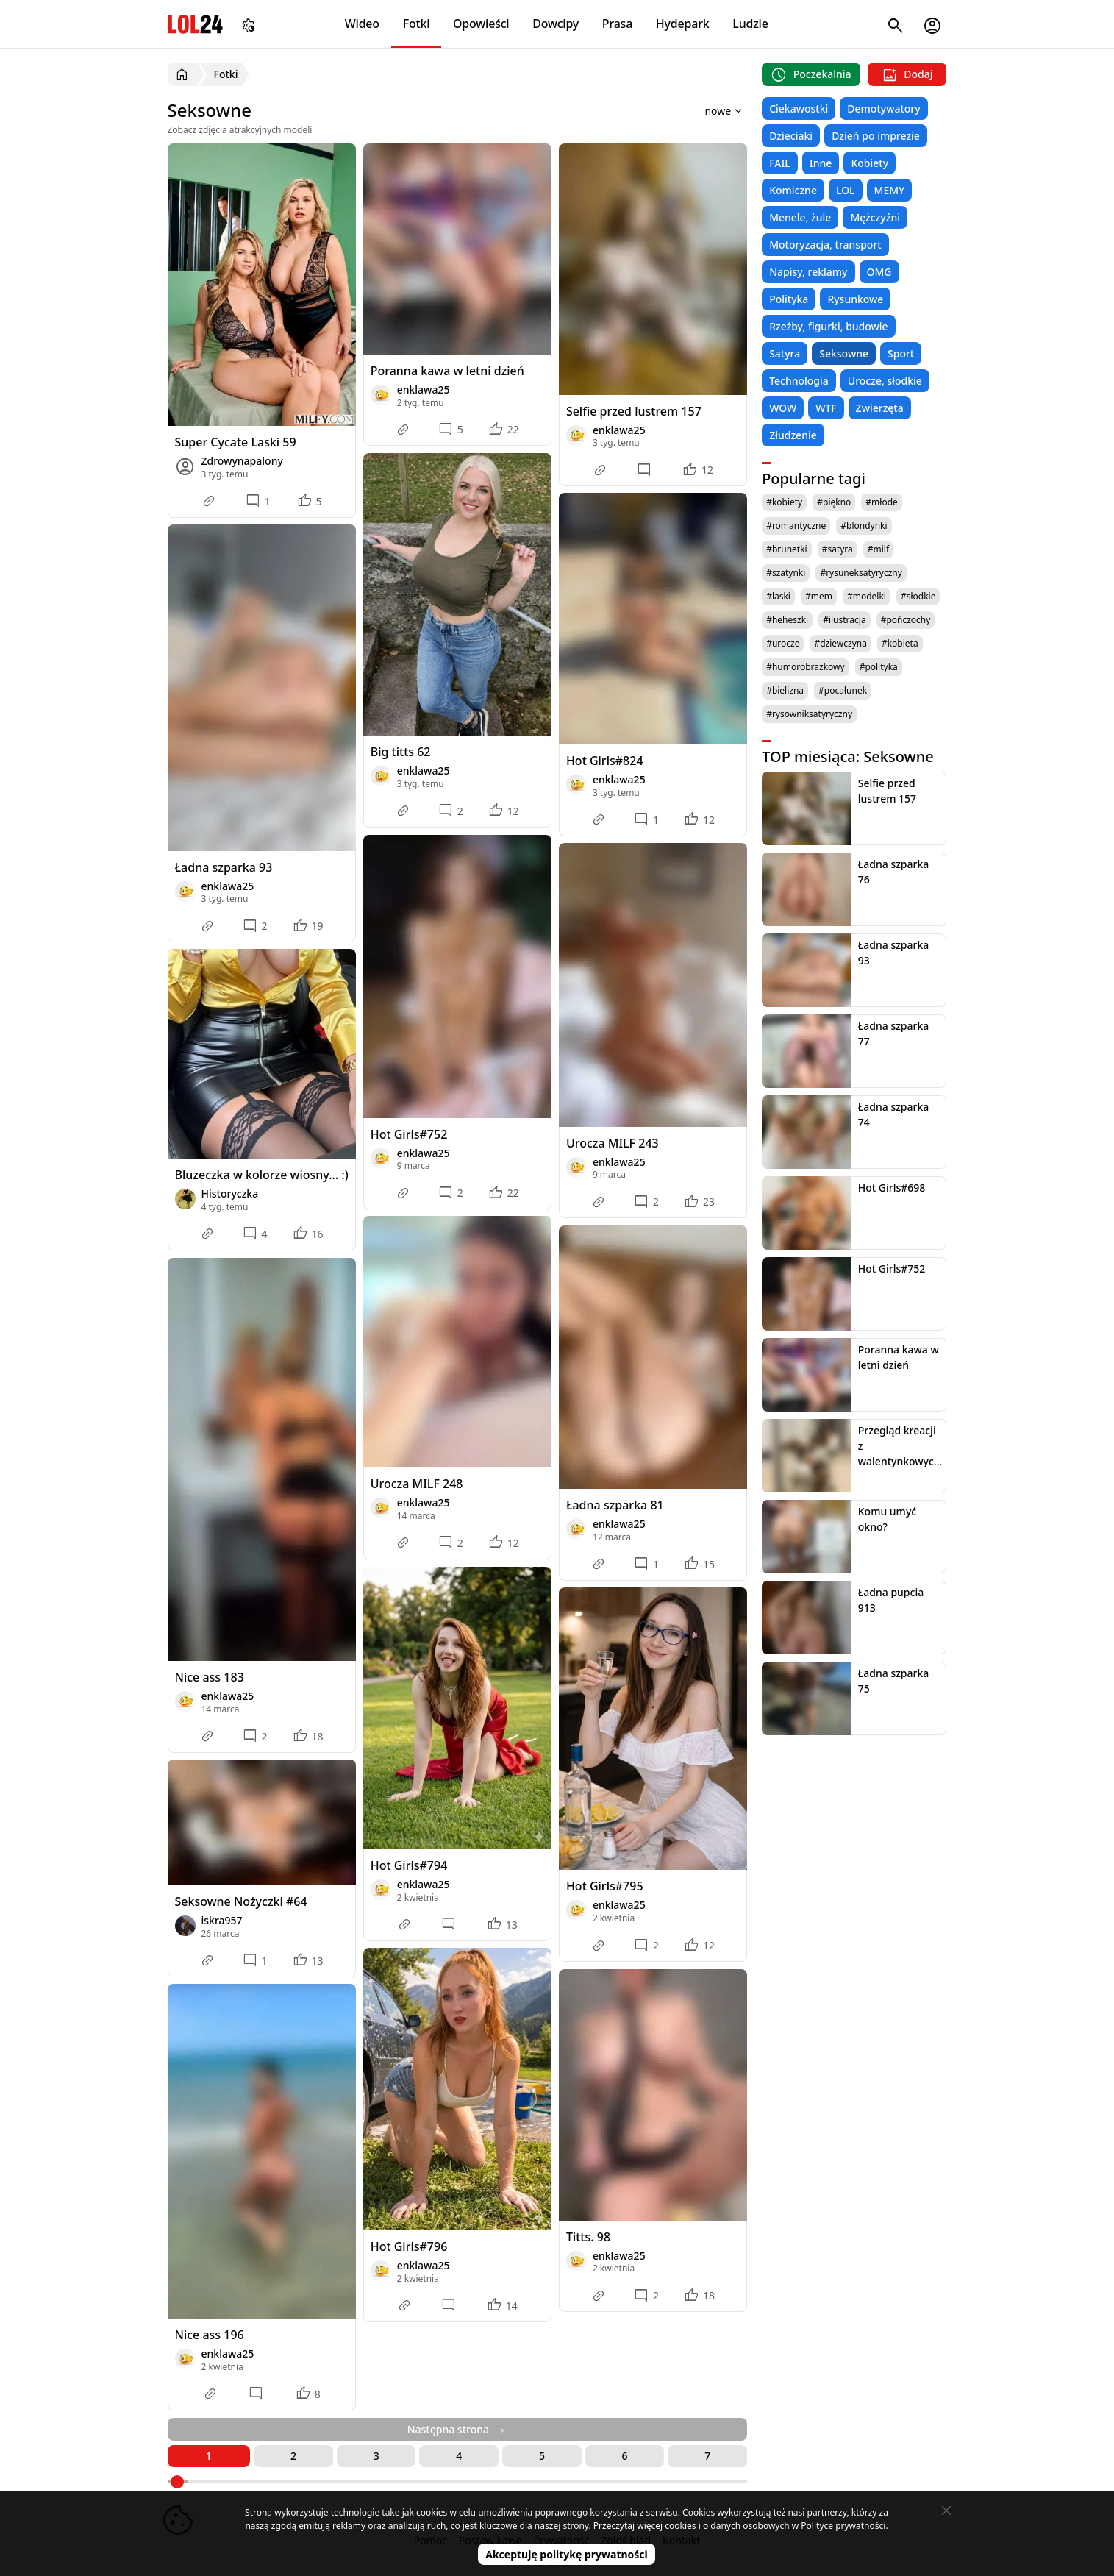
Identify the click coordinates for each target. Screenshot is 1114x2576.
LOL (845, 190)
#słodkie (918, 596)
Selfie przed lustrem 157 (633, 411)
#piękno (834, 502)
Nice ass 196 (209, 2335)
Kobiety (869, 163)
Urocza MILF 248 (417, 1484)
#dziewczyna (840, 643)
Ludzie (750, 23)
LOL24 (195, 24)
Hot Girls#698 (892, 1188)
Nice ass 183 (209, 1677)
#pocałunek (842, 690)
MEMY (889, 190)
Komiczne (793, 190)
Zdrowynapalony (242, 461)
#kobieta (900, 643)
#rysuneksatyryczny (861, 572)
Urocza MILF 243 (612, 1143)
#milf (878, 549)
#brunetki (786, 549)
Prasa (617, 23)
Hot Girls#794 (409, 1865)
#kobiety (784, 502)
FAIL (779, 163)
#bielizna (785, 690)
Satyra (784, 353)
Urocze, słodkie (885, 381)
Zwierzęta (880, 408)
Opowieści (481, 23)
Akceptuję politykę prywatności (566, 2554)
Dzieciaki (791, 136)
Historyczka (230, 1193)
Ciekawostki (798, 108)
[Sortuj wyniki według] (704, 110)
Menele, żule (800, 217)
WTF (825, 408)
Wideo (362, 23)
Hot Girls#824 (604, 760)
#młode (881, 502)
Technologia (799, 381)
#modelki (866, 596)
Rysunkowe (855, 299)
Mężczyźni (875, 217)
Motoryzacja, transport (825, 245)
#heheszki (787, 619)
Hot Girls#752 (409, 1134)
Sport (901, 353)
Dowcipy (555, 23)
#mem (818, 596)
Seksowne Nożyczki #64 (241, 1901)
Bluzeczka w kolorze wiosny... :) (262, 1175)
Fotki (416, 23)
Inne (821, 163)
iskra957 (222, 1920)
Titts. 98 (588, 2237)
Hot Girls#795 (604, 1886)
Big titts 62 (401, 752)
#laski (778, 596)
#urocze (782, 643)
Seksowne (843, 353)
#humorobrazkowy (805, 667)
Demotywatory (883, 108)
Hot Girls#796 (409, 2246)
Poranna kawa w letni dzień (447, 371)
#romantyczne (796, 525)
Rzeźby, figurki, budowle (828, 326)
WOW (782, 408)
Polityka (788, 299)
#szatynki (785, 572)
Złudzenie (793, 435)
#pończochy (906, 619)
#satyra (837, 549)
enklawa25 (423, 389)
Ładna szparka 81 (615, 1505)
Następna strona (457, 2429)
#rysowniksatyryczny (809, 714)
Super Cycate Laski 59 (235, 442)
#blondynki (863, 525)
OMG (879, 272)
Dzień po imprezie (876, 136)
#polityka (879, 667)
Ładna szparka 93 (224, 867)
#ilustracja (844, 619)
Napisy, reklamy (808, 272)
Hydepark (683, 23)
